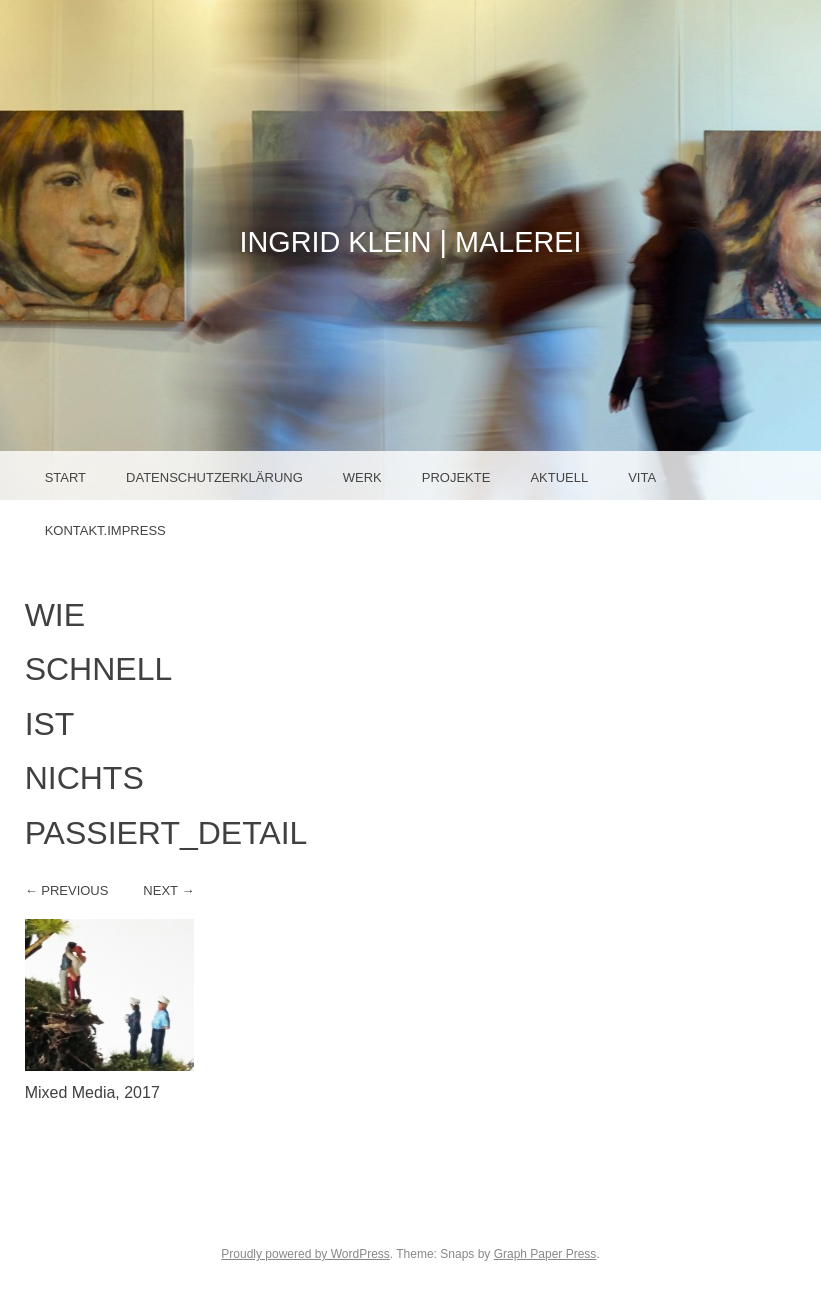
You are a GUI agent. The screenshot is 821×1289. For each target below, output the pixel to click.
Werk (362, 477)
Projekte (456, 477)
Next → (168, 890)
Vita (642, 477)
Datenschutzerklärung (214, 477)
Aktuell (559, 477)
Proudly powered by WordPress (305, 1254)
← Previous (67, 890)
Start (65, 477)
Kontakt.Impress (105, 530)
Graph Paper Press (545, 1254)
